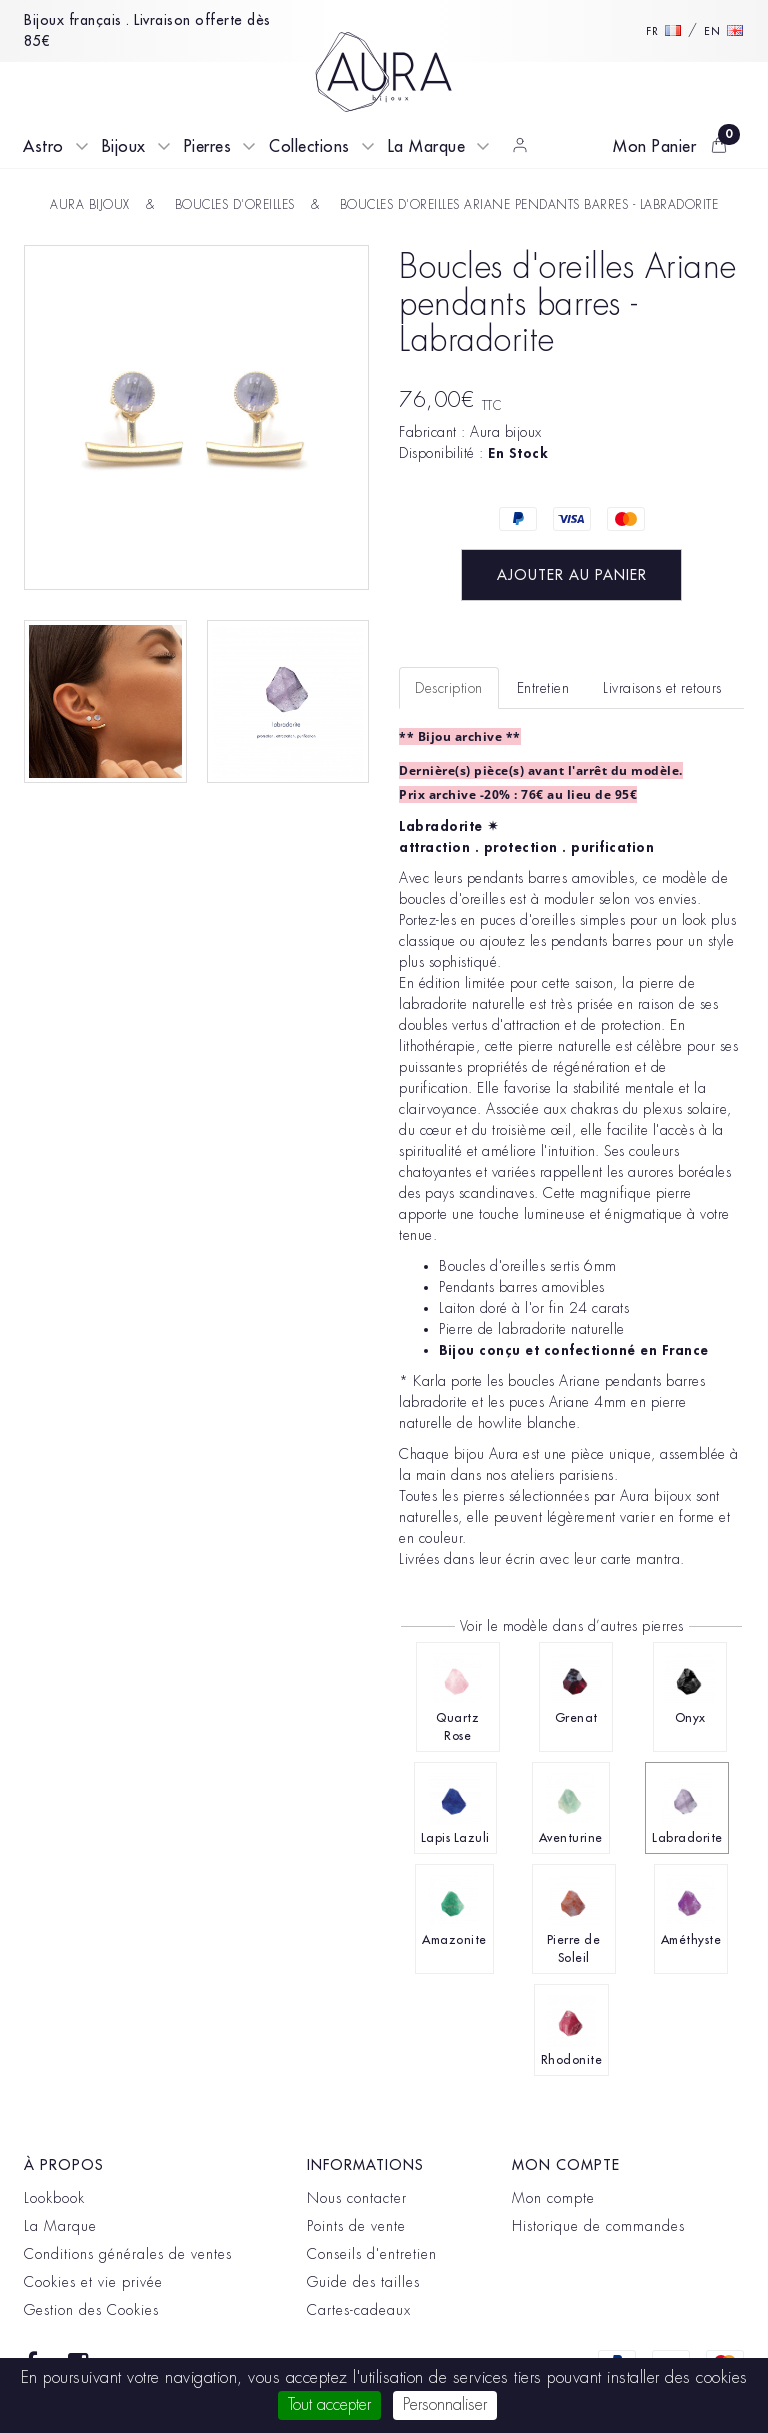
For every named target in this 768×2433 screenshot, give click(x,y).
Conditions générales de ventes (128, 2254)
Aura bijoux (506, 432)
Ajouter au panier (572, 575)
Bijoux (124, 147)
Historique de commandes (598, 2226)
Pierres (208, 147)
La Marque (427, 147)
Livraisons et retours (662, 688)
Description (449, 688)
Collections (309, 147)
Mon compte (553, 2198)
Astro (43, 147)
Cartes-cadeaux (359, 2310)
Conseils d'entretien (372, 2254)
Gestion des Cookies (91, 2310)
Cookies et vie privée (93, 2282)
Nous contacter (357, 2198)
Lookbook (54, 2198)
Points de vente (356, 2226)
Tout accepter (329, 2405)
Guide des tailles (363, 2282)
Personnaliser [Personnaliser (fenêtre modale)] (445, 2405)
